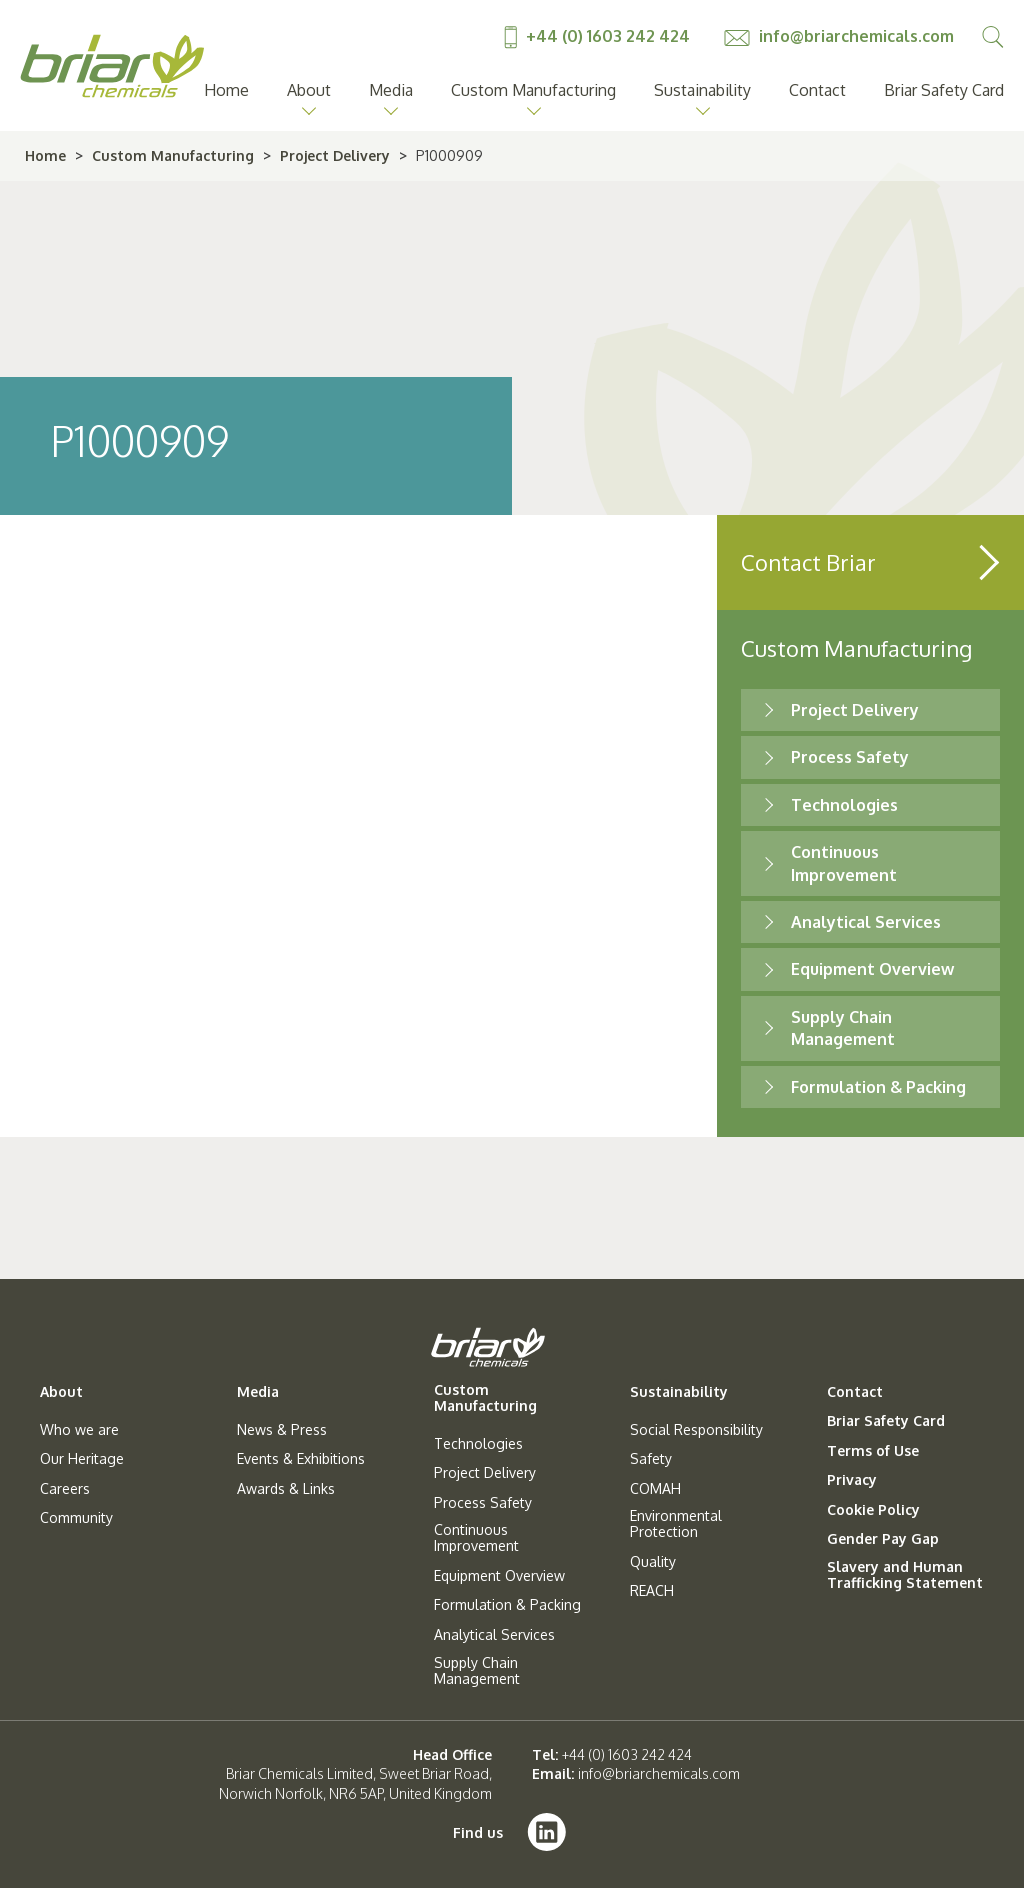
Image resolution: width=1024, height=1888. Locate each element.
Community (76, 1518)
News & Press (282, 1430)
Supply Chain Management (477, 1671)
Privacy (852, 1480)
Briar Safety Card (944, 90)
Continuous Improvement (476, 1538)
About (309, 90)
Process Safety (850, 757)
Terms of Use (873, 1451)
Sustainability (702, 90)
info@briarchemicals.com (839, 36)
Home (226, 90)
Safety (651, 1459)
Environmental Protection (676, 1524)
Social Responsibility (696, 1430)
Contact (817, 90)
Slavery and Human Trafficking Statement (905, 1575)
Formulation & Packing (878, 1087)
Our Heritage (82, 1459)
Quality (653, 1562)
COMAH (655, 1489)
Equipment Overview (872, 969)
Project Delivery (335, 155)
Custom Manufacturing (533, 90)
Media (391, 90)
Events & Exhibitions (301, 1459)
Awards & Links (286, 1489)
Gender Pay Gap (883, 1539)
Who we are (79, 1430)
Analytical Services (866, 922)
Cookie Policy (873, 1510)
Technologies (844, 805)
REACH (652, 1591)
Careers (65, 1489)
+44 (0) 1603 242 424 (599, 36)
